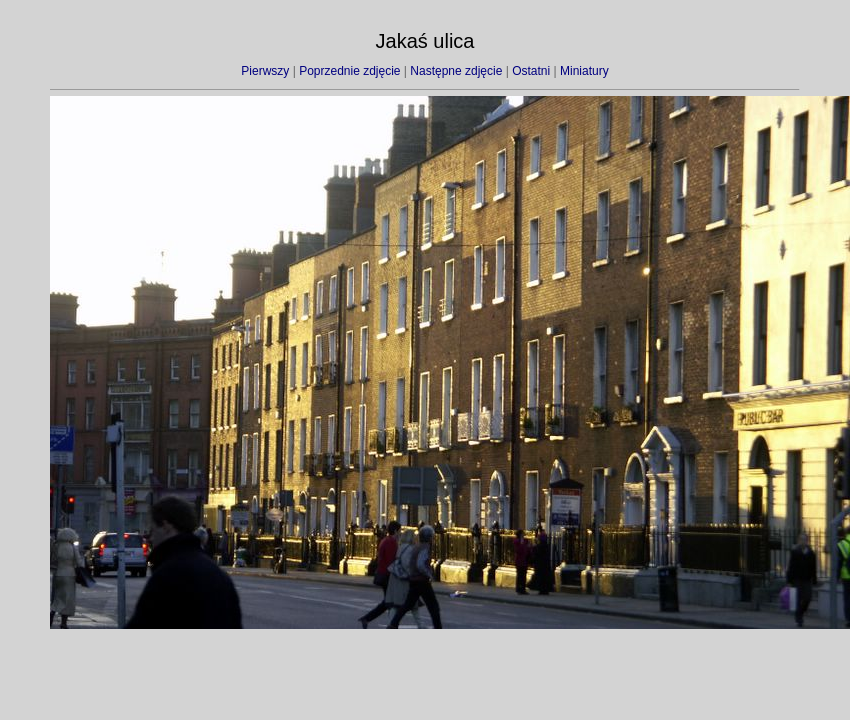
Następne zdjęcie (456, 71)
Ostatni (531, 71)
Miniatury (584, 71)
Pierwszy (265, 71)
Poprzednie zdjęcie (349, 71)
